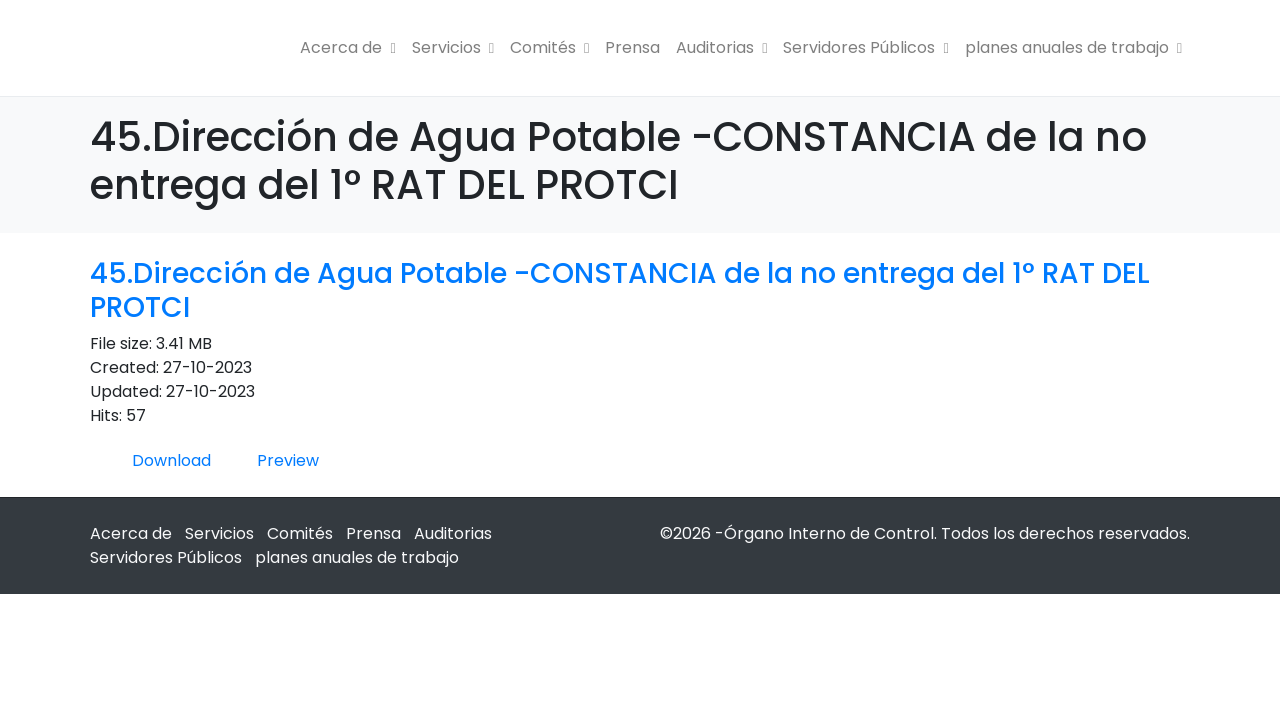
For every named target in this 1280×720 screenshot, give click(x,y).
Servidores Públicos (865, 47)
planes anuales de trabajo (1073, 47)
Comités (549, 47)
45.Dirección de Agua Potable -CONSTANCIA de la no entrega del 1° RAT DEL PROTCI (620, 290)
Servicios (453, 47)
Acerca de (347, 47)
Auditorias (721, 47)
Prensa (632, 47)
